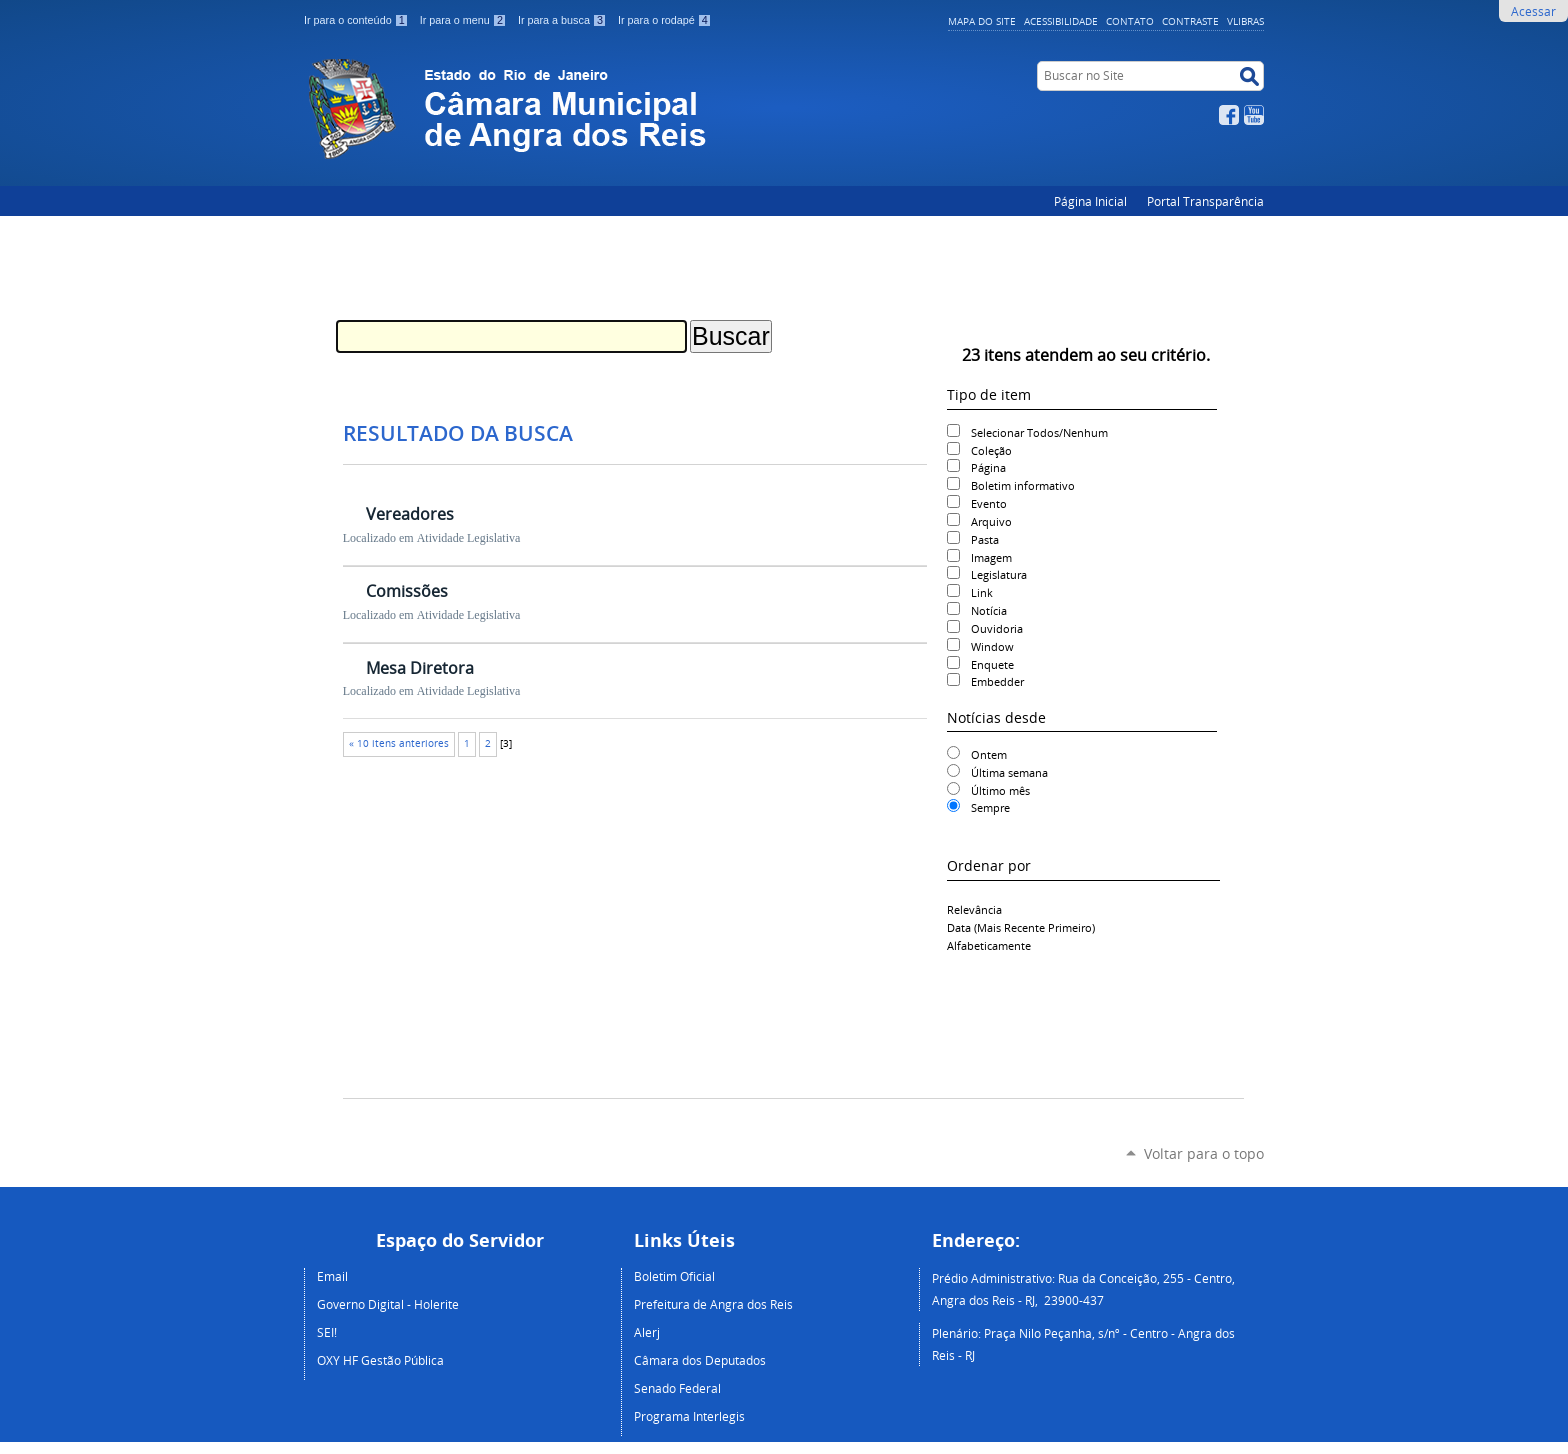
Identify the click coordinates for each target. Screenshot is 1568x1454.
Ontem (989, 754)
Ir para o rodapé (665, 20)
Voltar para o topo (1204, 1153)
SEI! (327, 1332)
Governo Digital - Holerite (388, 1304)
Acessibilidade (1061, 21)
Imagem (991, 557)
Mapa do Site (982, 21)
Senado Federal (677, 1388)
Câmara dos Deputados (700, 1360)
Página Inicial (1090, 201)
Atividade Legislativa (469, 538)
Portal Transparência (1205, 201)
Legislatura (999, 574)
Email (332, 1276)
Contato (1130, 21)
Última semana (1009, 772)
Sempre (990, 807)
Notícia (989, 610)
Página (988, 467)
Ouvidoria (997, 628)
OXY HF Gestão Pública (380, 1360)
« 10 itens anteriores (399, 743)
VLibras (1245, 21)
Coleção (991, 450)
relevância (974, 909)
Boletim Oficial (674, 1276)
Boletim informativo (1023, 485)
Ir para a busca (564, 20)
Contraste (1190, 21)
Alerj (647, 1332)
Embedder (997, 681)
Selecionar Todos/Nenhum (1039, 432)
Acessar (1533, 11)
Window (992, 646)
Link (982, 592)
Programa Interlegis (689, 1416)
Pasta (985, 539)
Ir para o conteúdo (358, 20)
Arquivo (991, 521)
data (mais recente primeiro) (1021, 927)
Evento (989, 503)
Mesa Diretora (420, 668)
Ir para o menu (465, 20)
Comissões (407, 591)
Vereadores (410, 514)
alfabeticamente (989, 945)
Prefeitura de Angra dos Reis (713, 1304)
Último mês (1000, 790)
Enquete (992, 664)
